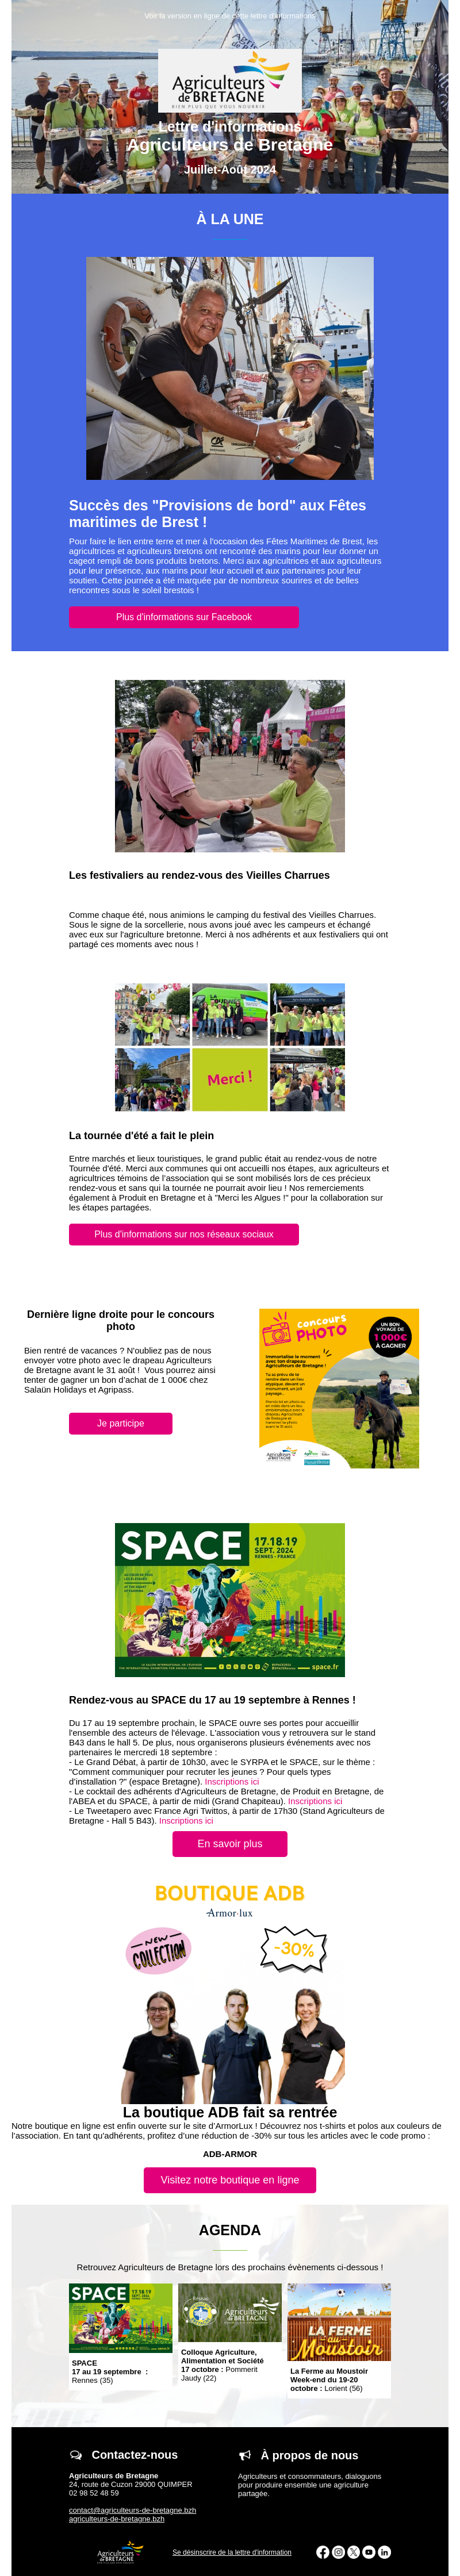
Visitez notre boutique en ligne (230, 2180)
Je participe (120, 1423)
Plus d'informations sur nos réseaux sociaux (184, 1234)
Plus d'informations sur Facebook (184, 617)
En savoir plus (229, 1844)
